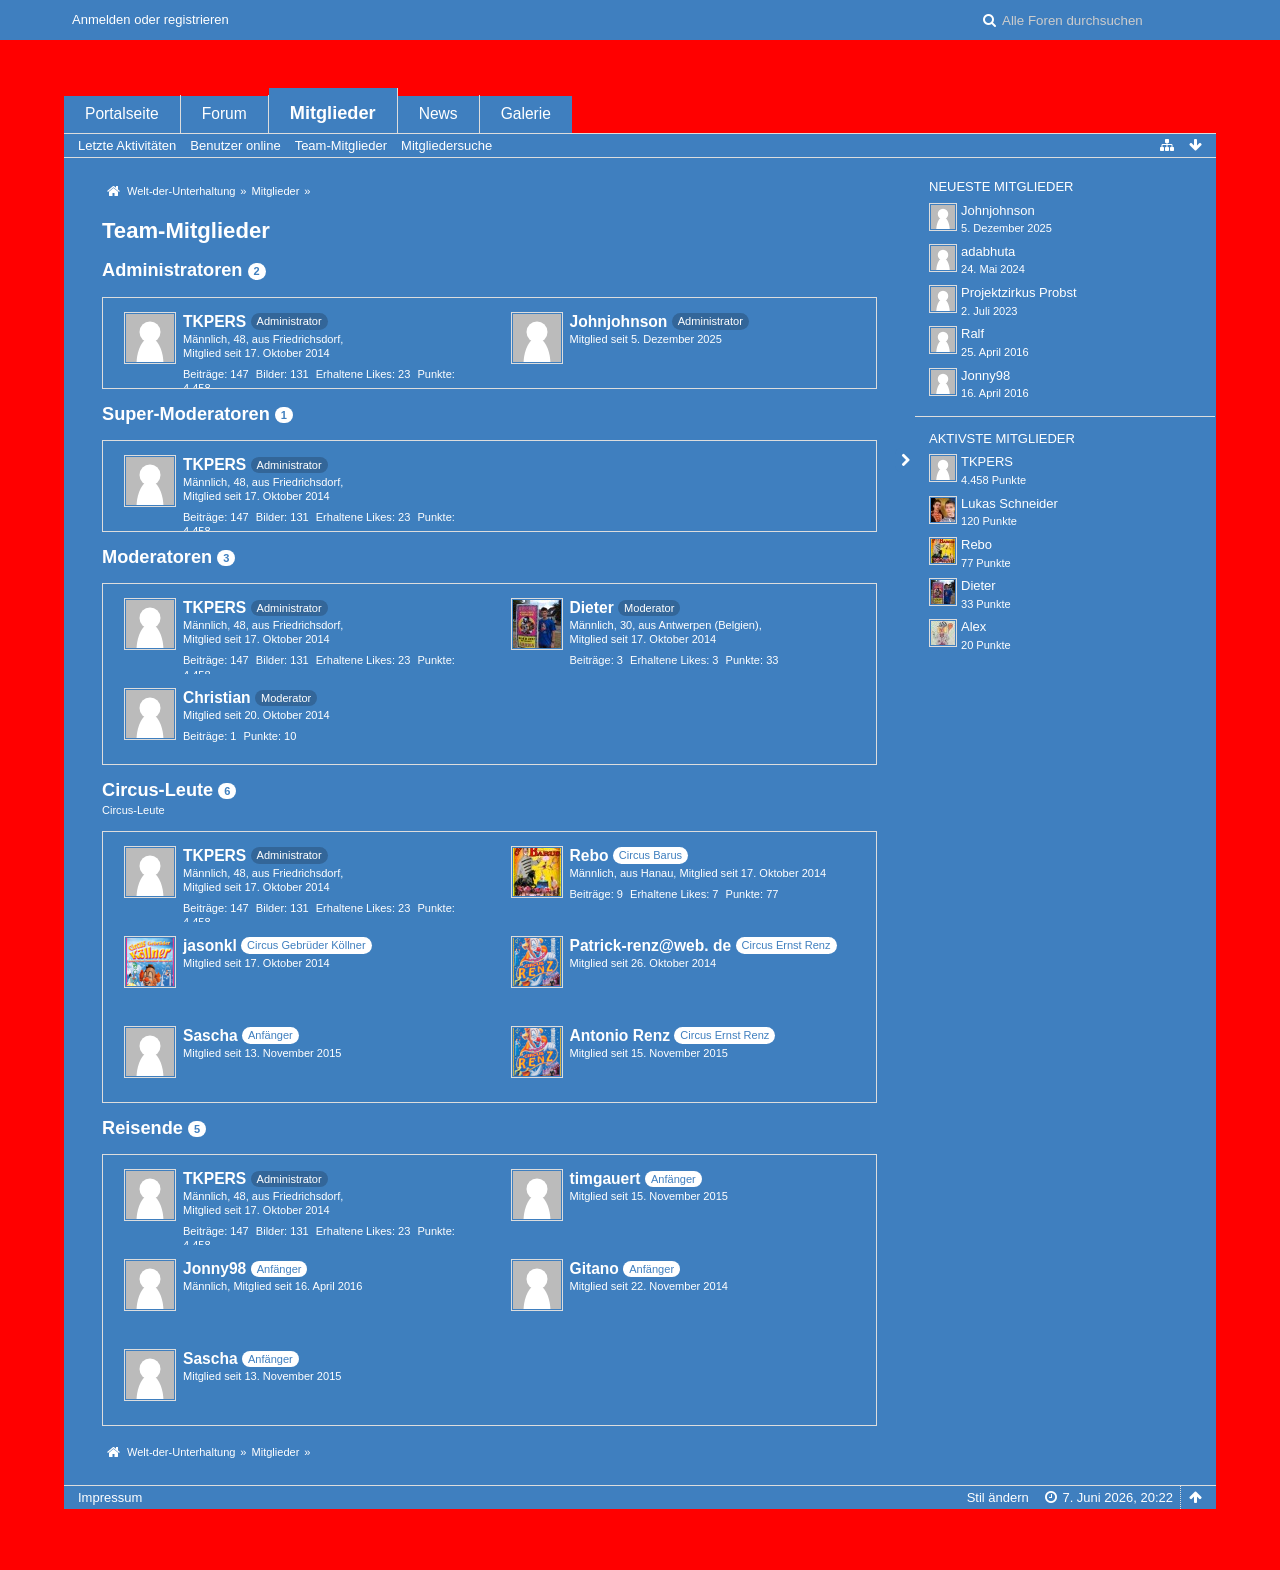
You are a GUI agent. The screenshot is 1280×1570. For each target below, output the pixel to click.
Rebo (589, 855)
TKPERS (214, 321)
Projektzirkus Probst (1019, 292)
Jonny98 (214, 1268)
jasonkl (210, 945)
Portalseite (122, 113)
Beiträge (203, 374)
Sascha (210, 1035)
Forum (224, 113)
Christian (217, 697)
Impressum (110, 1497)
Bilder (270, 374)
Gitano (594, 1268)
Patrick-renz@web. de (651, 945)
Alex (973, 626)
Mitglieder (333, 113)
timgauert (605, 1178)
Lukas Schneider (1009, 503)
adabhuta (988, 251)
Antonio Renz (620, 1035)
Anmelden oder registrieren (150, 19)
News (438, 113)
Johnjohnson (619, 321)
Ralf (972, 333)
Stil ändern (998, 1497)
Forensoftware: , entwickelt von (640, 1530)
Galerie (526, 113)
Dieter (592, 607)
